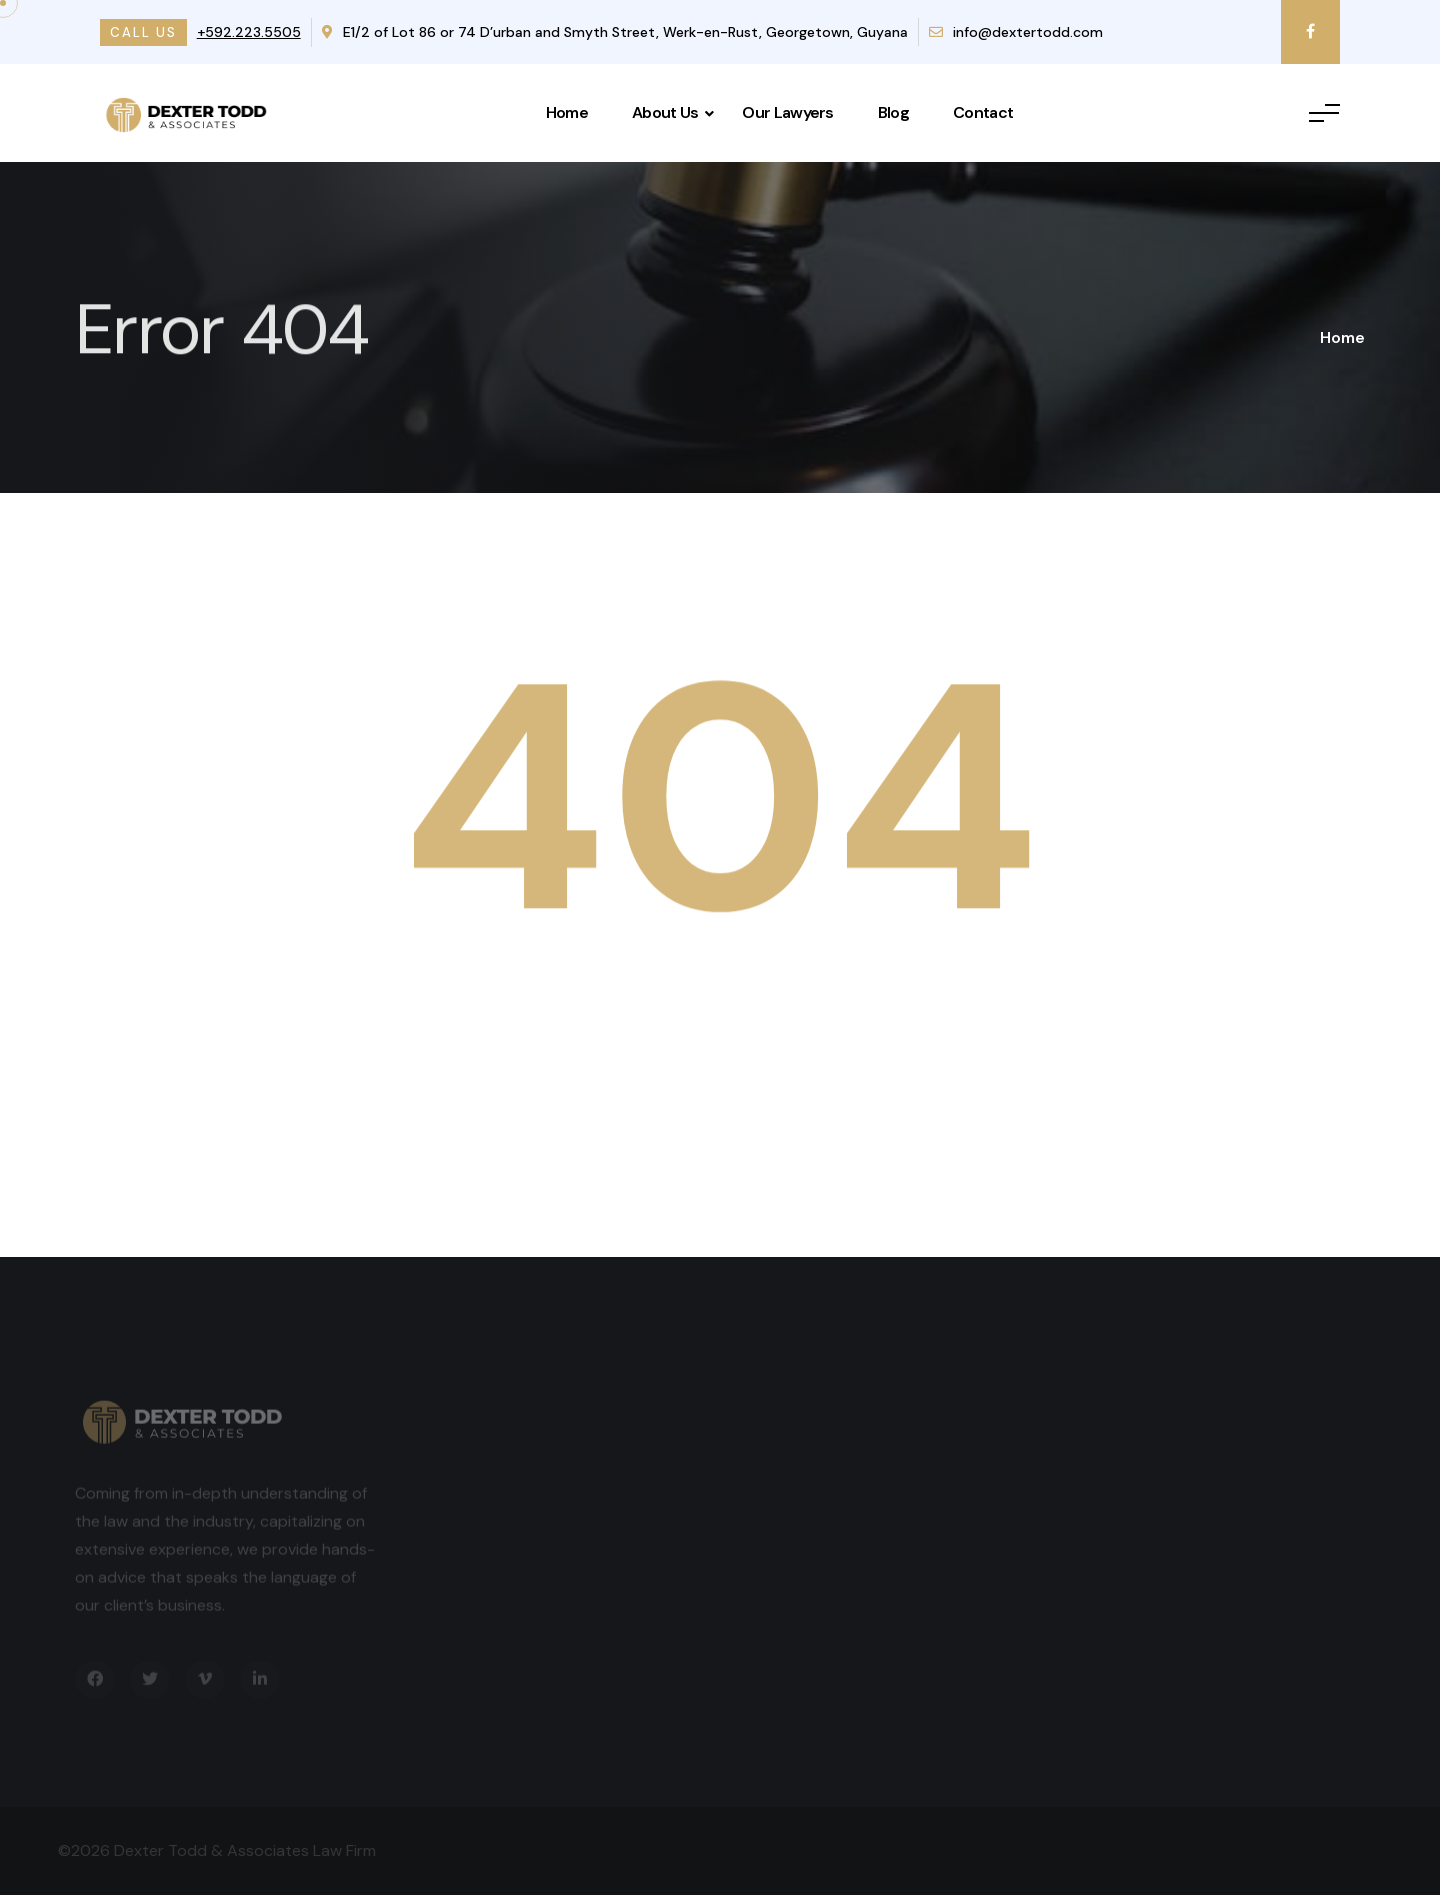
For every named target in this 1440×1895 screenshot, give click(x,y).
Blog (893, 112)
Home (567, 112)
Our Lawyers (787, 112)
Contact (983, 112)
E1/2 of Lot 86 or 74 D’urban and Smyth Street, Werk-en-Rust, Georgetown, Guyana (615, 32)
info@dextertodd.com (1016, 32)
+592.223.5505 (249, 32)
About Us (665, 112)
